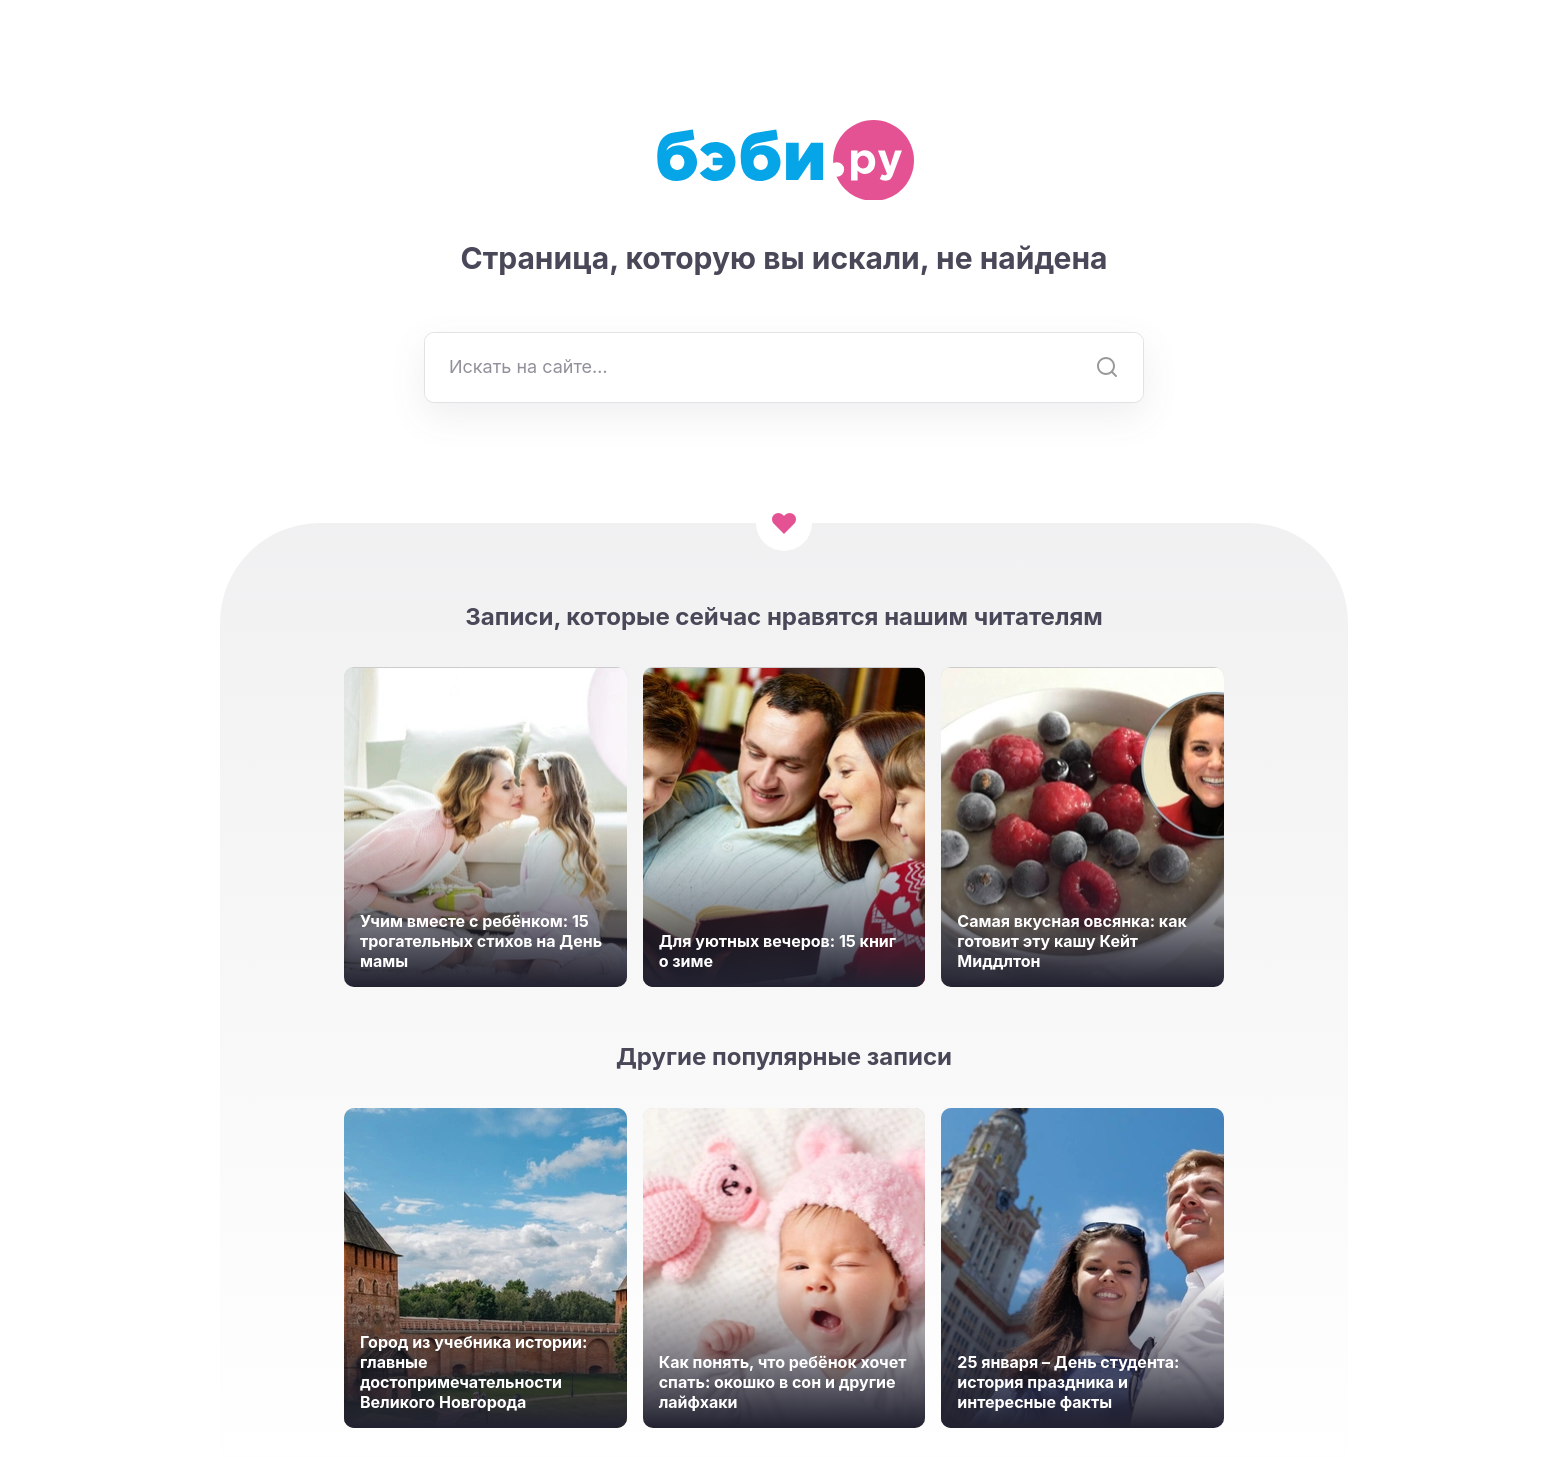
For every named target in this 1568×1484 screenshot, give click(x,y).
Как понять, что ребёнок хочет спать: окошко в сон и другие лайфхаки (783, 1382)
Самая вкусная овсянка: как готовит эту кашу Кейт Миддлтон (1071, 941)
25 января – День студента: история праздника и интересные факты (1068, 1382)
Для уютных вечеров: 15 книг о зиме (777, 951)
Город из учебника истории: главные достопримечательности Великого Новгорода (473, 1372)
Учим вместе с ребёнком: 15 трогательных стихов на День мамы (481, 941)
